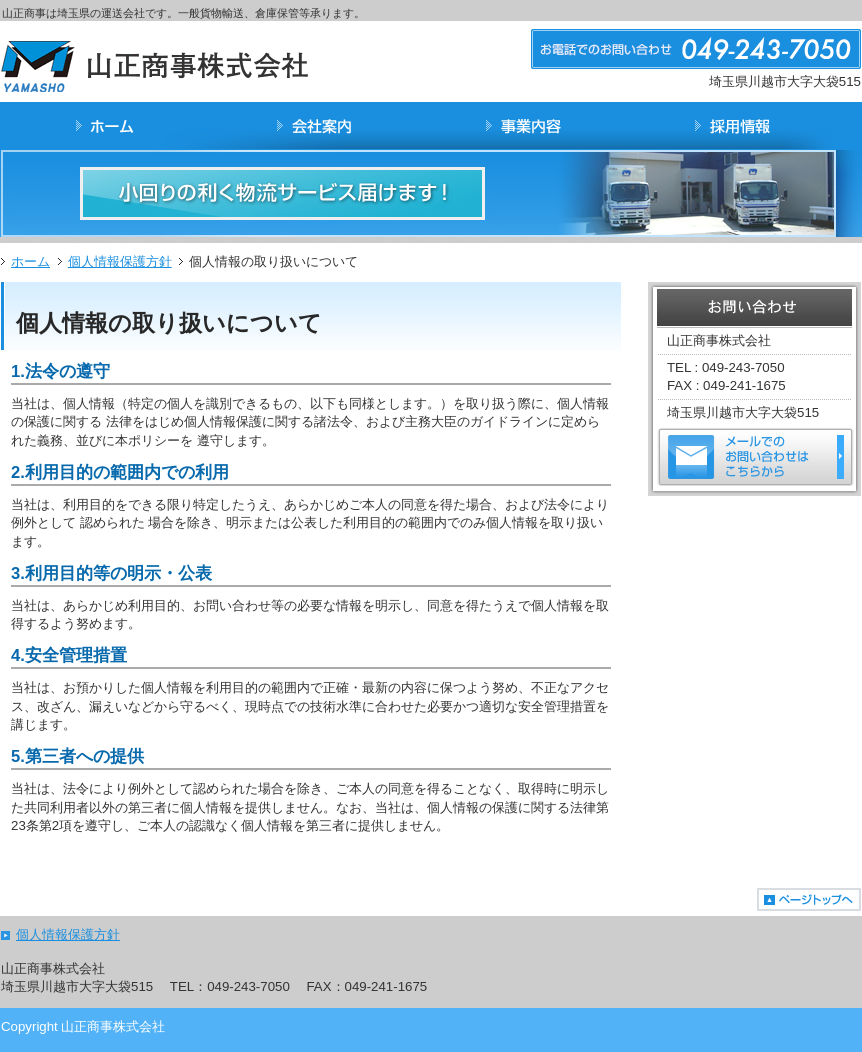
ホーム (30, 261)
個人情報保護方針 (120, 261)
